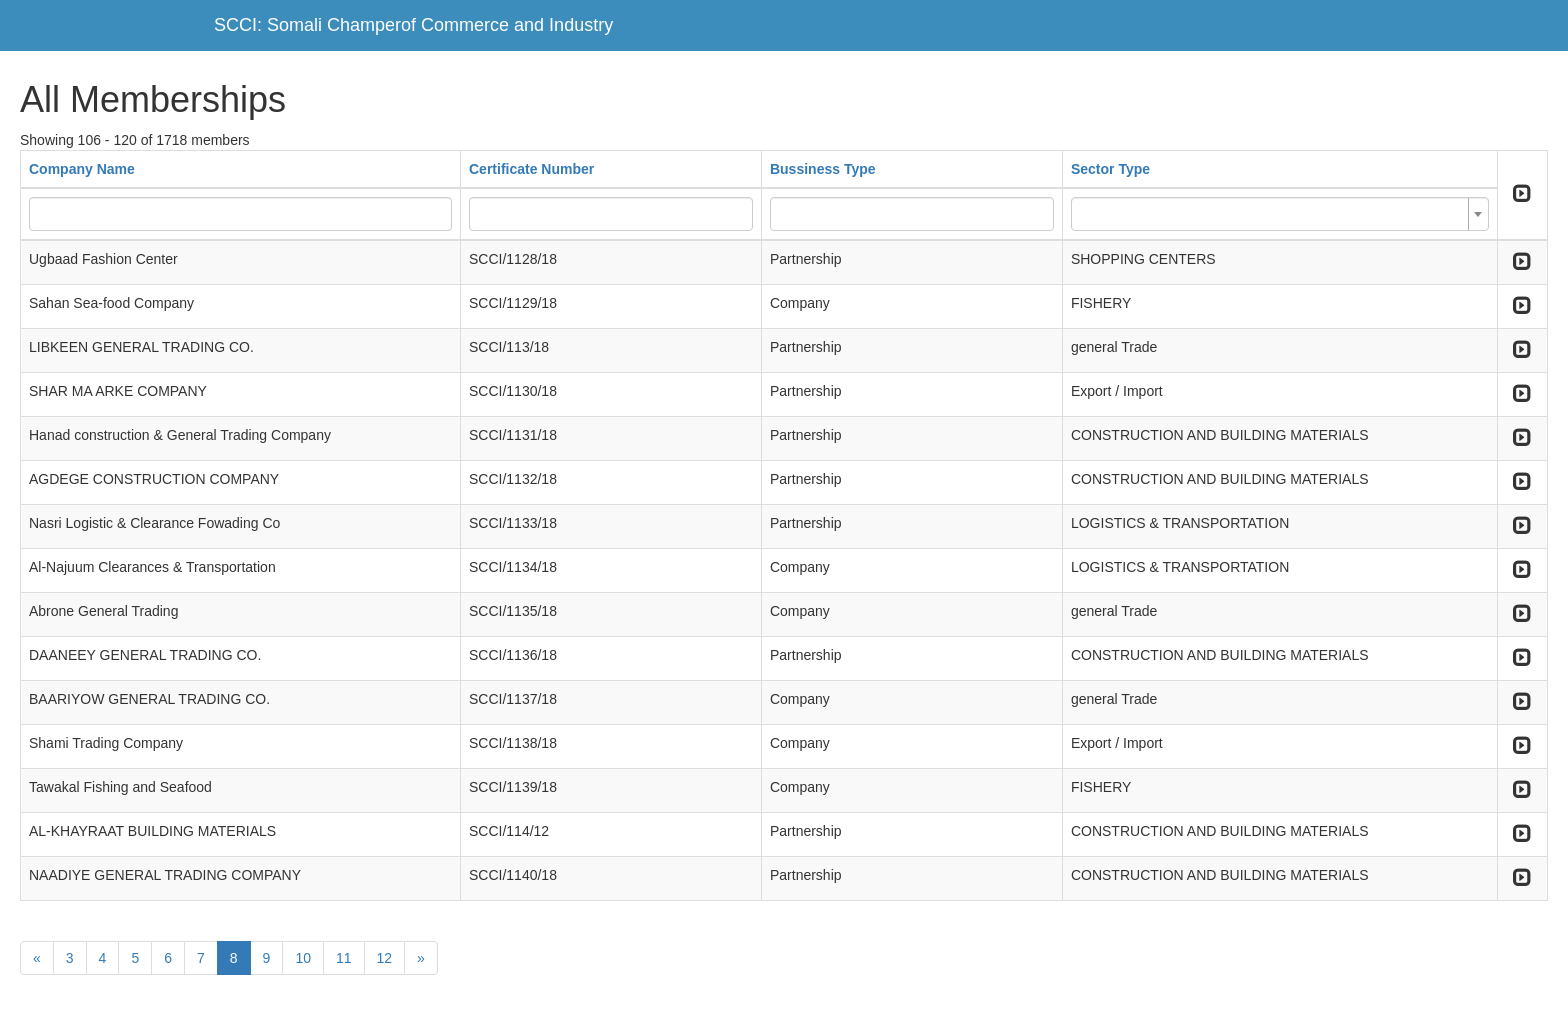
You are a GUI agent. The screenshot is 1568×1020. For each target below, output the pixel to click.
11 (344, 958)
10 (303, 958)
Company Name (82, 169)
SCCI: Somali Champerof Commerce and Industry (413, 25)
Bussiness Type (823, 169)
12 (385, 958)
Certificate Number (531, 169)
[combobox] (1280, 214)
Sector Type (1110, 169)
